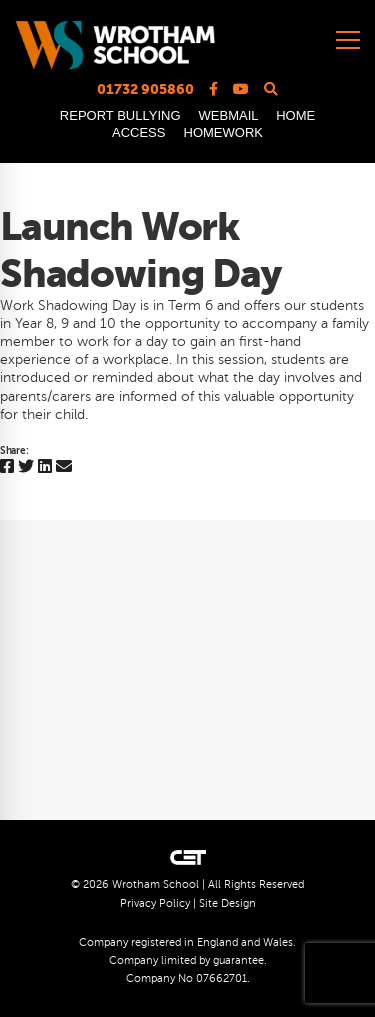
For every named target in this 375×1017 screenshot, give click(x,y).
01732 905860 (145, 89)
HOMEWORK (223, 132)
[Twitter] (26, 467)
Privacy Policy (155, 903)
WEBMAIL (228, 115)
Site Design (227, 903)
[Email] (64, 467)
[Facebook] (7, 467)
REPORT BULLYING (120, 115)
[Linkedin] (45, 467)
